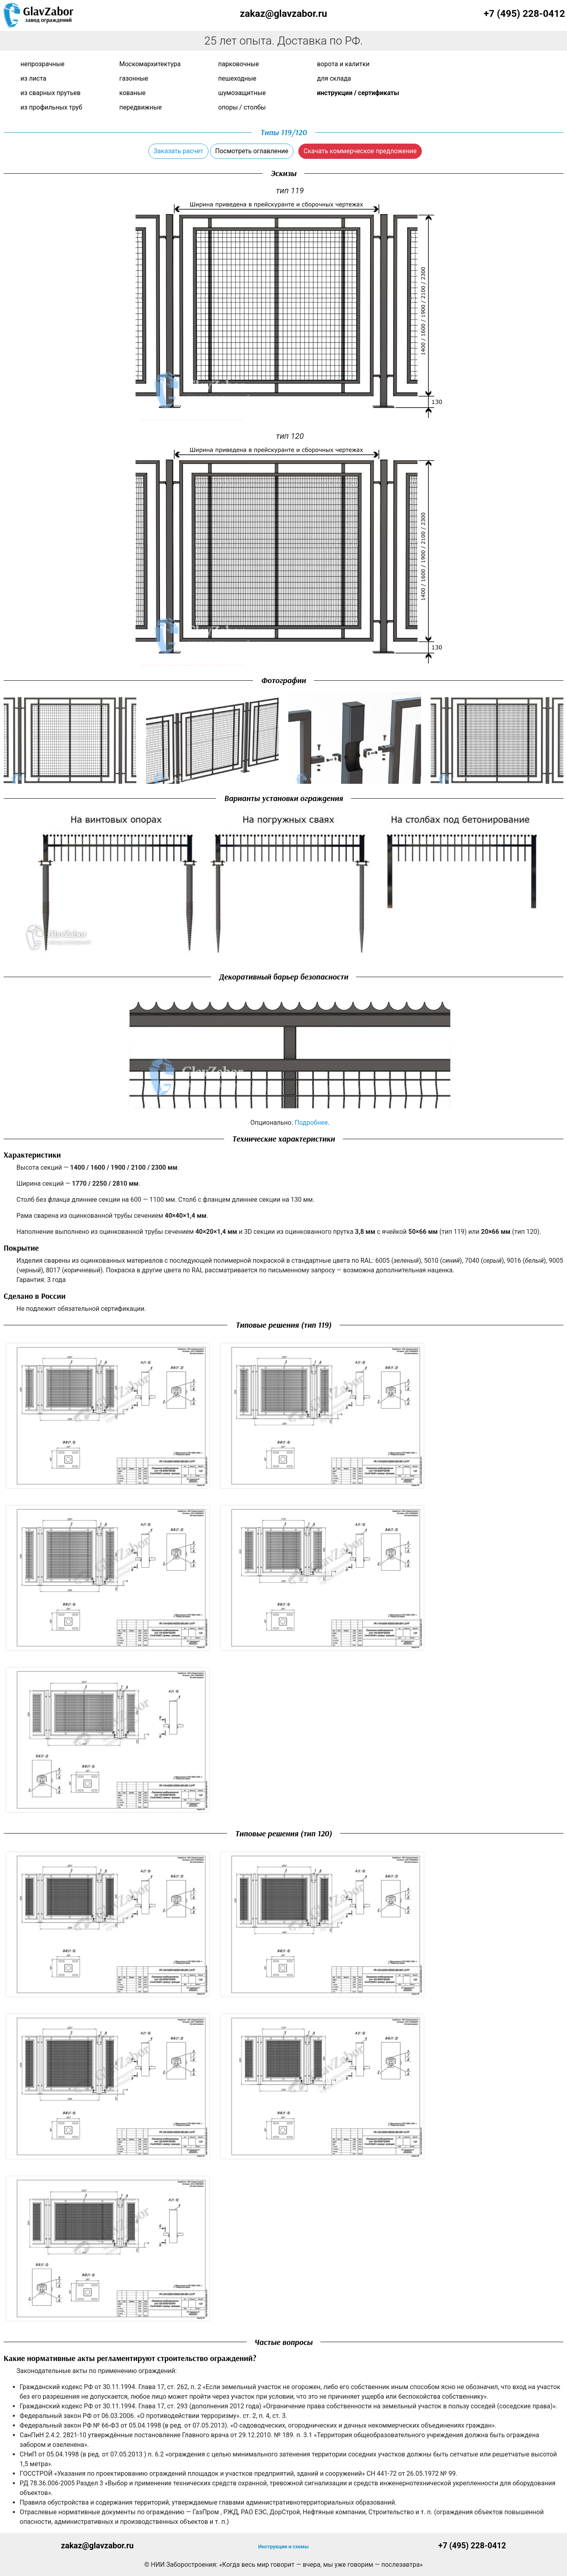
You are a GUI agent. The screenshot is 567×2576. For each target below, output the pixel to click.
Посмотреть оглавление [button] (251, 151)
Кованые (132, 93)
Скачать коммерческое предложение (360, 151)
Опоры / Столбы (242, 107)
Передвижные (140, 107)
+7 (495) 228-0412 (524, 13)
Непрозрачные (42, 64)
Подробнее (311, 1122)
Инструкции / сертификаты (358, 93)
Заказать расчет (178, 151)
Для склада (334, 78)
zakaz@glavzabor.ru (283, 13)
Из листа (33, 78)
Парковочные (238, 64)
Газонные (133, 78)
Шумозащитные (242, 93)
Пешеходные (237, 78)
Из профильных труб (51, 107)
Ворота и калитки (343, 64)
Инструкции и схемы (283, 2547)
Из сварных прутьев (50, 93)
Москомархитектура (150, 64)
